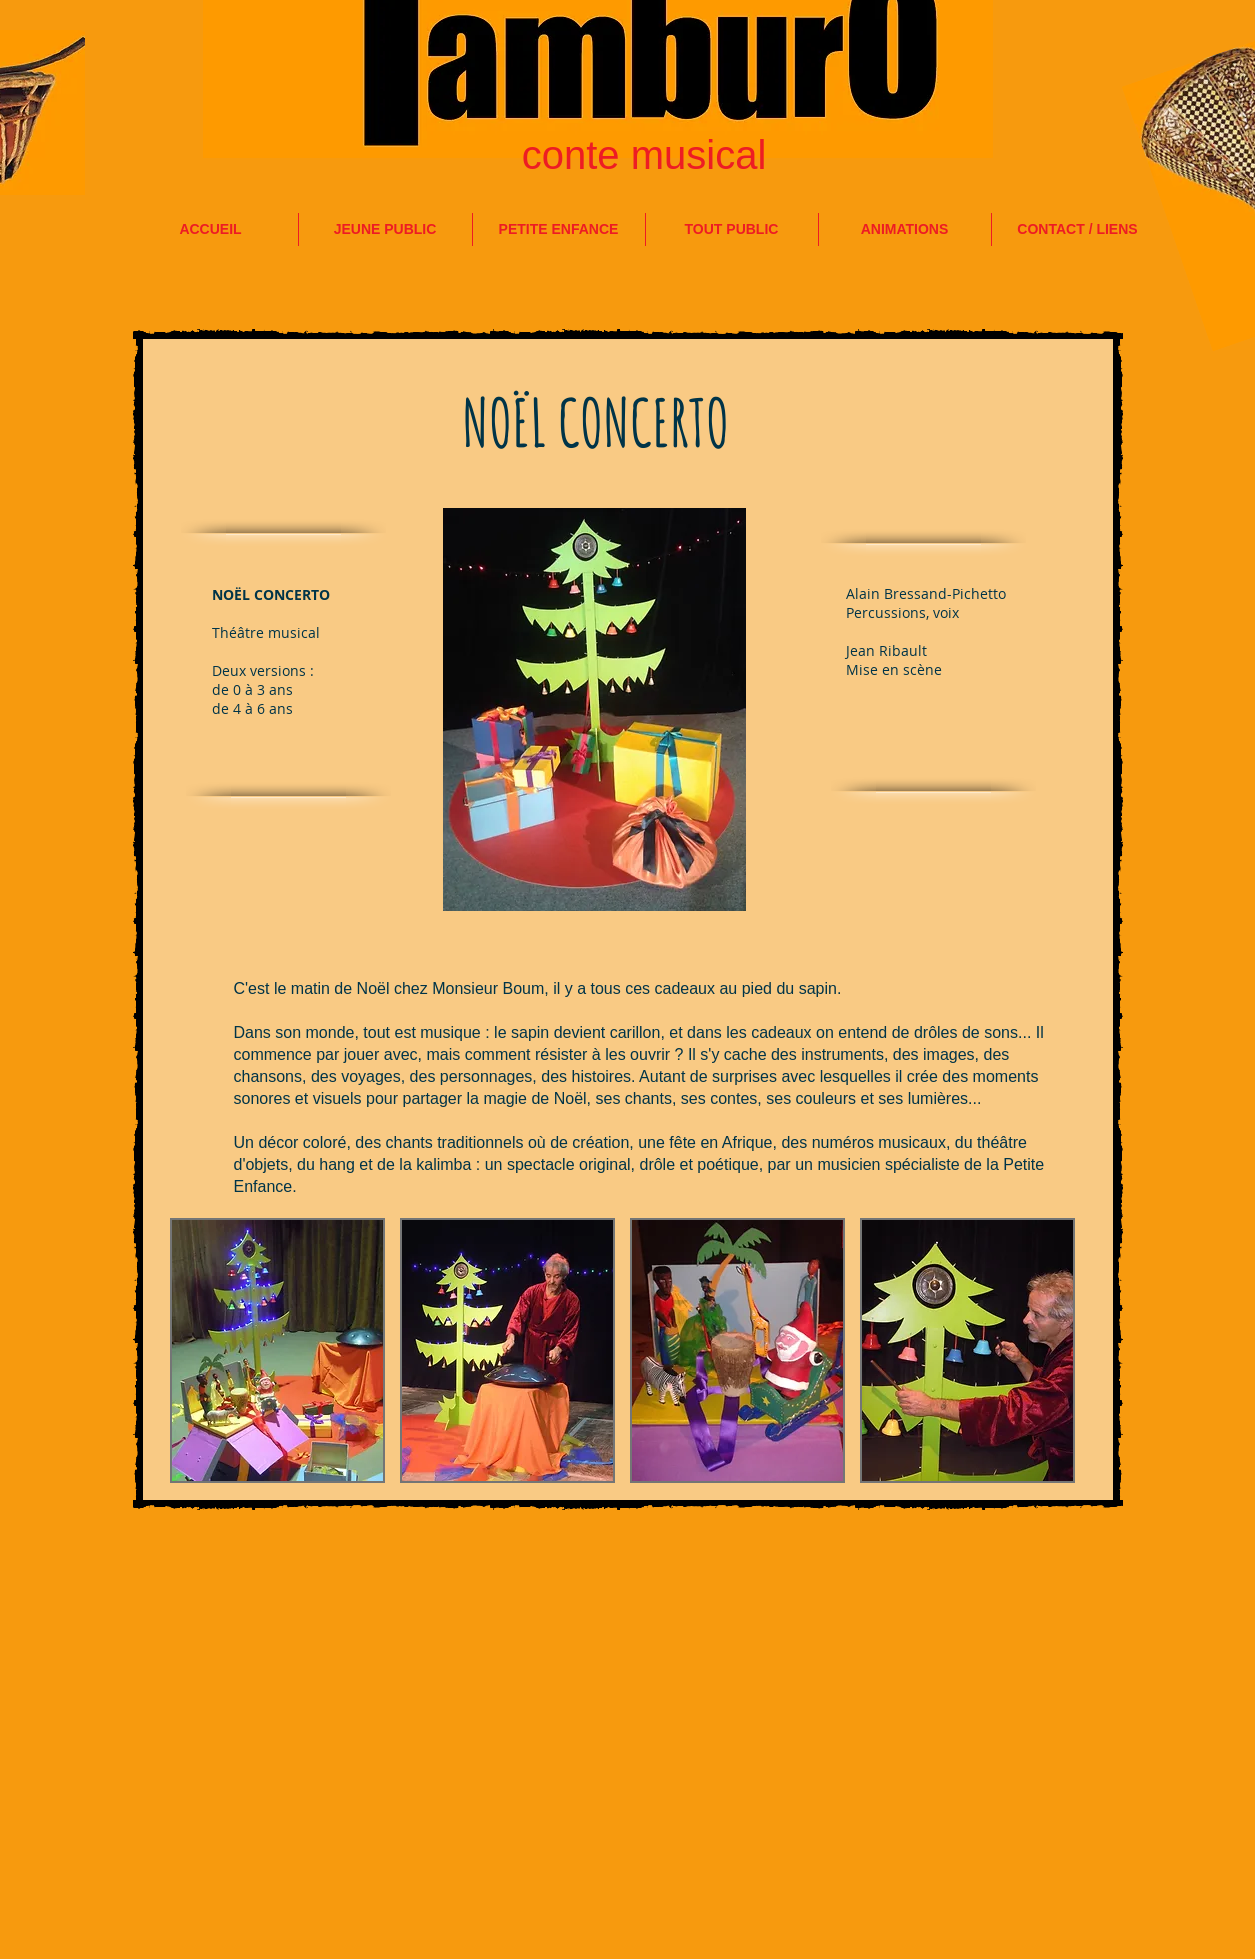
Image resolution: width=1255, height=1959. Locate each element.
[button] (277, 1350)
